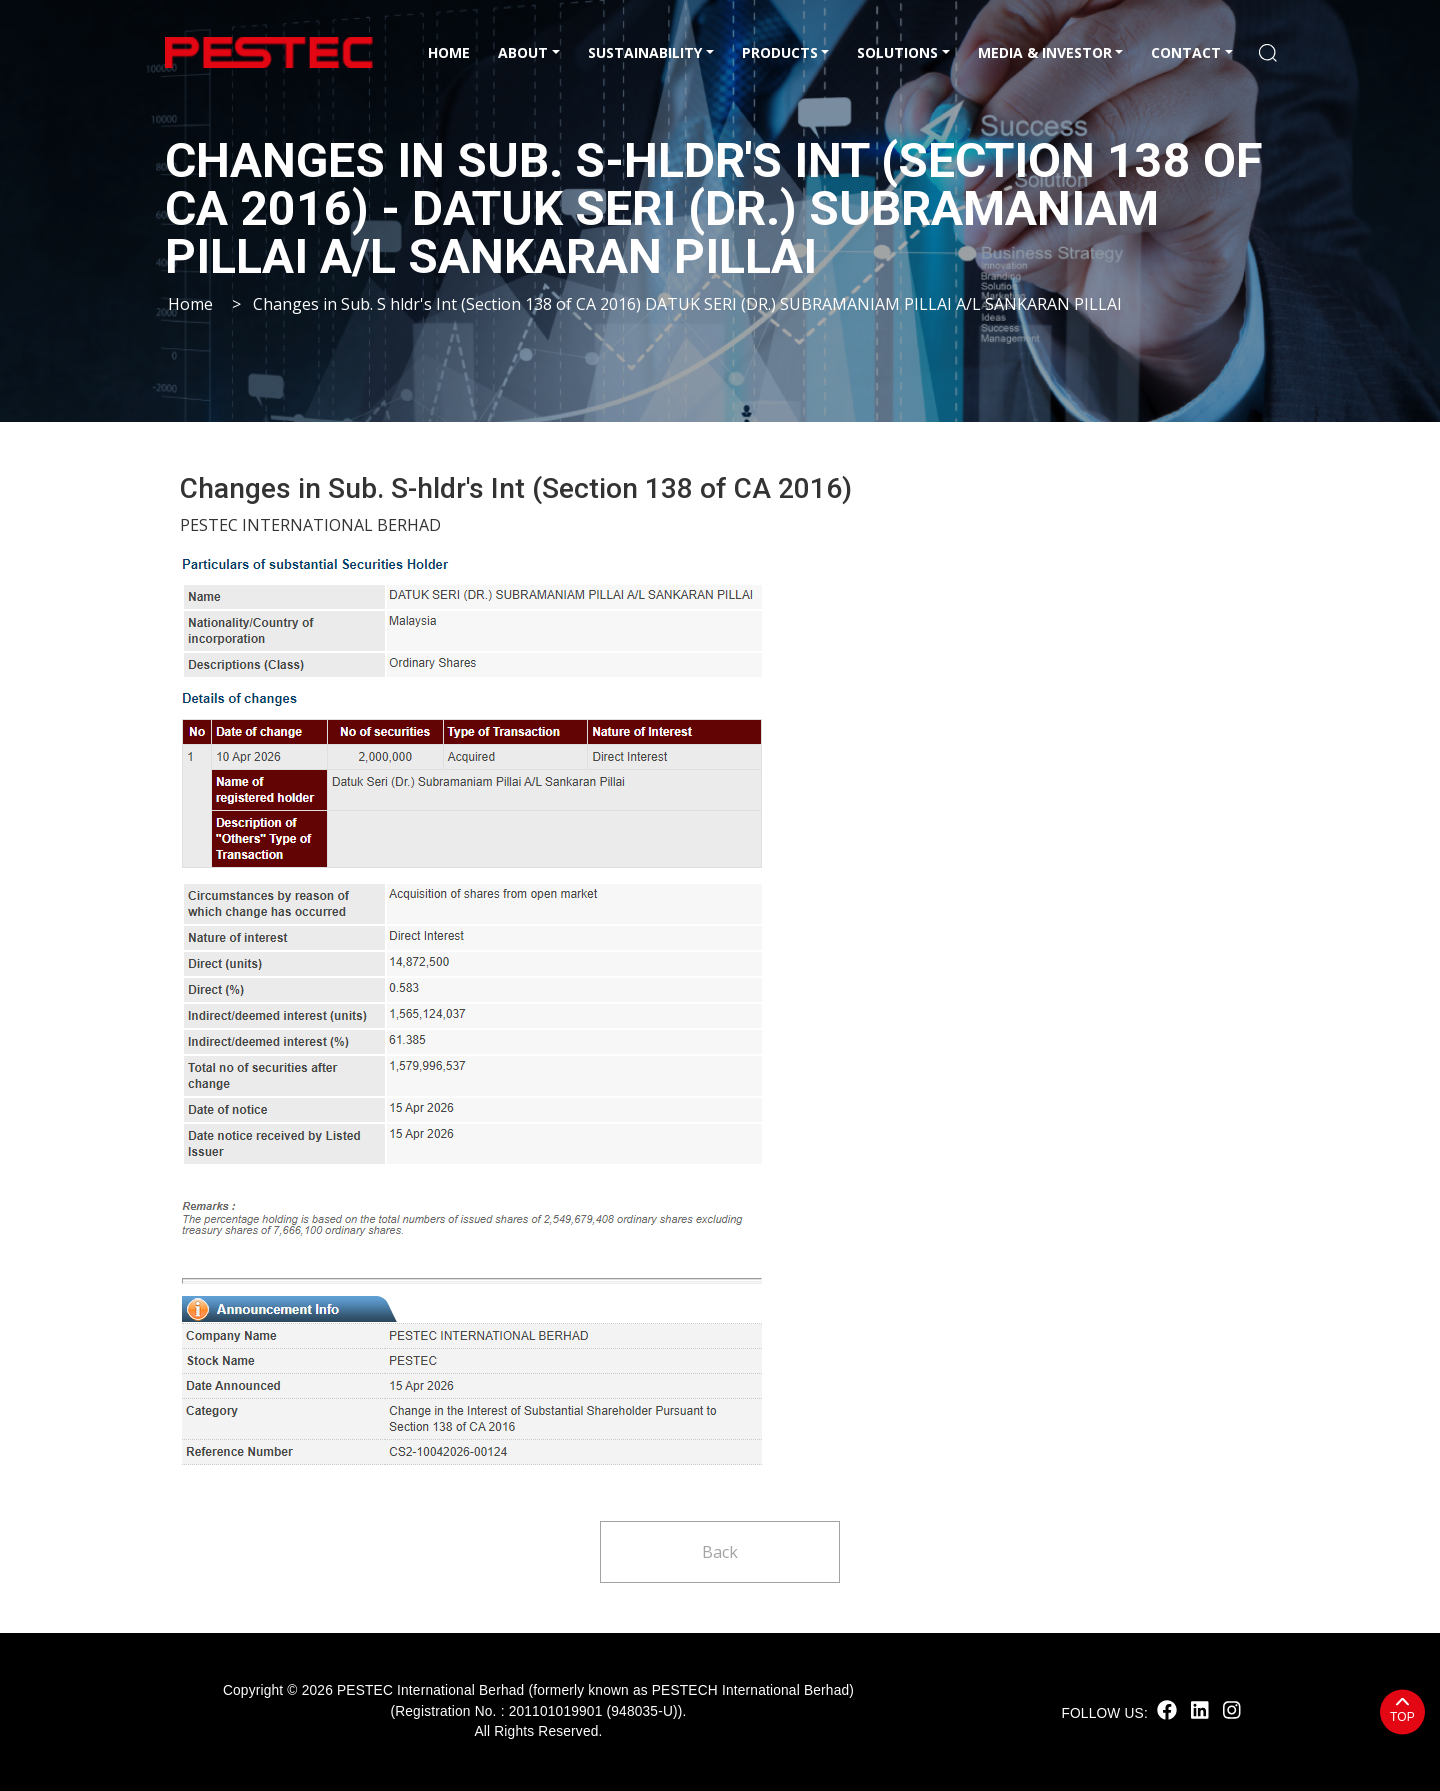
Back (720, 1552)
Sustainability (645, 52)
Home (449, 52)
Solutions (897, 52)
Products (780, 52)
